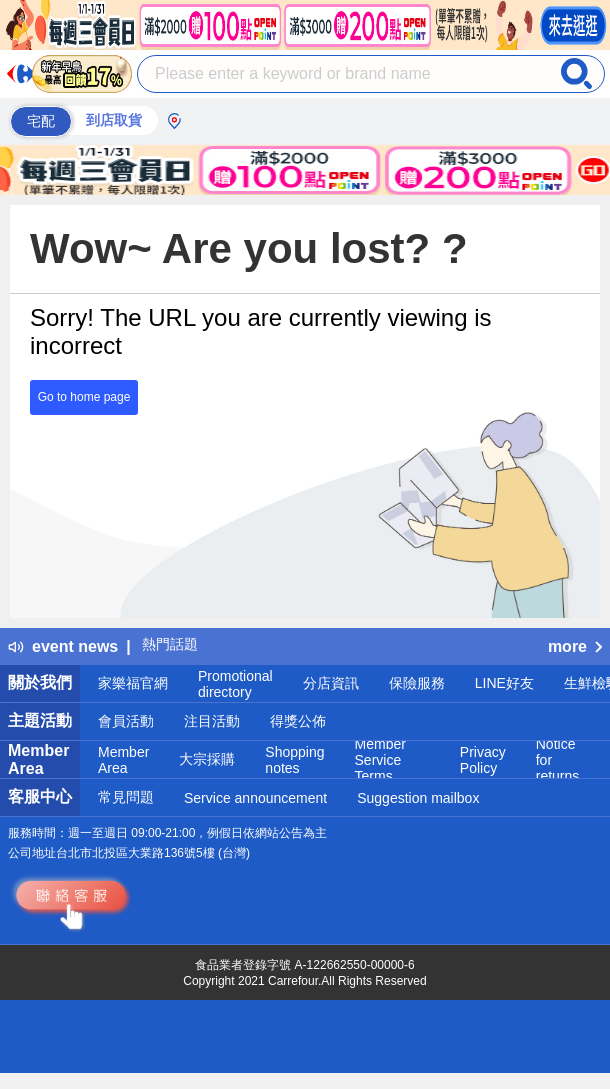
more (575, 646)
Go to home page (84, 397)
